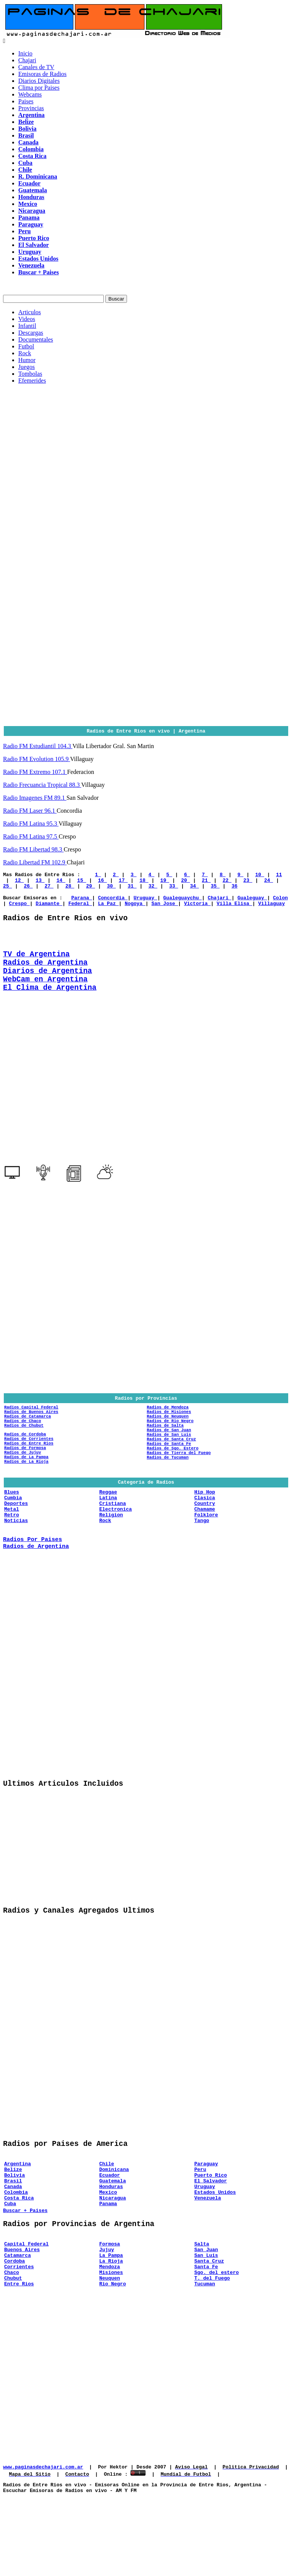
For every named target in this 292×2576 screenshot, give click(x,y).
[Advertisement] (146, 443)
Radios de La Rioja (26, 1498)
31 (132, 889)
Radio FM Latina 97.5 (31, 836)
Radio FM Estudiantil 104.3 (37, 746)
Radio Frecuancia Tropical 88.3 (42, 785)
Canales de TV (36, 67)
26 (28, 889)
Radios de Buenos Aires (31, 1437)
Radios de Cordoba (25, 1464)
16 (102, 882)
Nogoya (135, 908)
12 (19, 882)
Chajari (27, 60)
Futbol (26, 346)
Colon (280, 902)
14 (60, 882)
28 (69, 889)
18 (144, 882)
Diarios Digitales (39, 81)
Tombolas (30, 373)
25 (7, 889)
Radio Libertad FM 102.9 (35, 862)
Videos (26, 319)
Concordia (113, 902)
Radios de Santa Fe (169, 1477)
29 (90, 889)
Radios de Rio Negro (170, 1448)
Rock (24, 353)
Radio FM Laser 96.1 (30, 810)
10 (259, 875)
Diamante (49, 908)
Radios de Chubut (24, 1454)
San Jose (164, 908)
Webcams (30, 94)
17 (123, 882)
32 (152, 889)
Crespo (19, 908)
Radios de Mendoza (168, 1431)
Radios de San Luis (169, 1465)
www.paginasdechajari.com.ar (43, 2543)
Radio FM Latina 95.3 (31, 823)
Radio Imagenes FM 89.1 (35, 797)
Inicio (25, 53)
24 (268, 882)
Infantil (27, 326)
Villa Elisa (234, 908)
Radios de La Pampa (26, 1492)
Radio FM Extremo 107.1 (35, 772)
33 (173, 889)
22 (226, 882)
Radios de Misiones (169, 1437)
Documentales (35, 339)
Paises (25, 101)
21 (206, 882)
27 (48, 889)
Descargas (30, 332)
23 (247, 882)
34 (194, 889)
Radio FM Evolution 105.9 (36, 759)
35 (215, 889)
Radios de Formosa (25, 1481)
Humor (26, 360)
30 (111, 889)
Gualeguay (252, 902)
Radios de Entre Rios (28, 1475)
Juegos (26, 367)
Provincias (31, 108)
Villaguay (271, 908)
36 (235, 889)
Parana (81, 902)
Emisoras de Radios (42, 74)
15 (81, 882)
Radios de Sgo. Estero (172, 1483)
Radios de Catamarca (27, 1443)
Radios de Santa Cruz (171, 1471)
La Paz (108, 908)
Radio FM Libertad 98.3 (33, 849)
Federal (80, 908)
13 (40, 882)
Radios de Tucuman (168, 1494)
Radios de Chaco (22, 1448)
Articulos (29, 312)
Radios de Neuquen (168, 1443)
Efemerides (32, 380)
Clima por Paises (38, 87)
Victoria (197, 908)
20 (185, 882)
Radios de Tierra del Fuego (179, 1488)
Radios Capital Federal (31, 1431)
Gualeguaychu (182, 902)
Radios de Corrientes (28, 1470)
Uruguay (145, 902)
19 (164, 882)
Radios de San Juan (169, 1460)
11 (279, 875)
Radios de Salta (165, 1454)
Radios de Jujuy (22, 1487)
